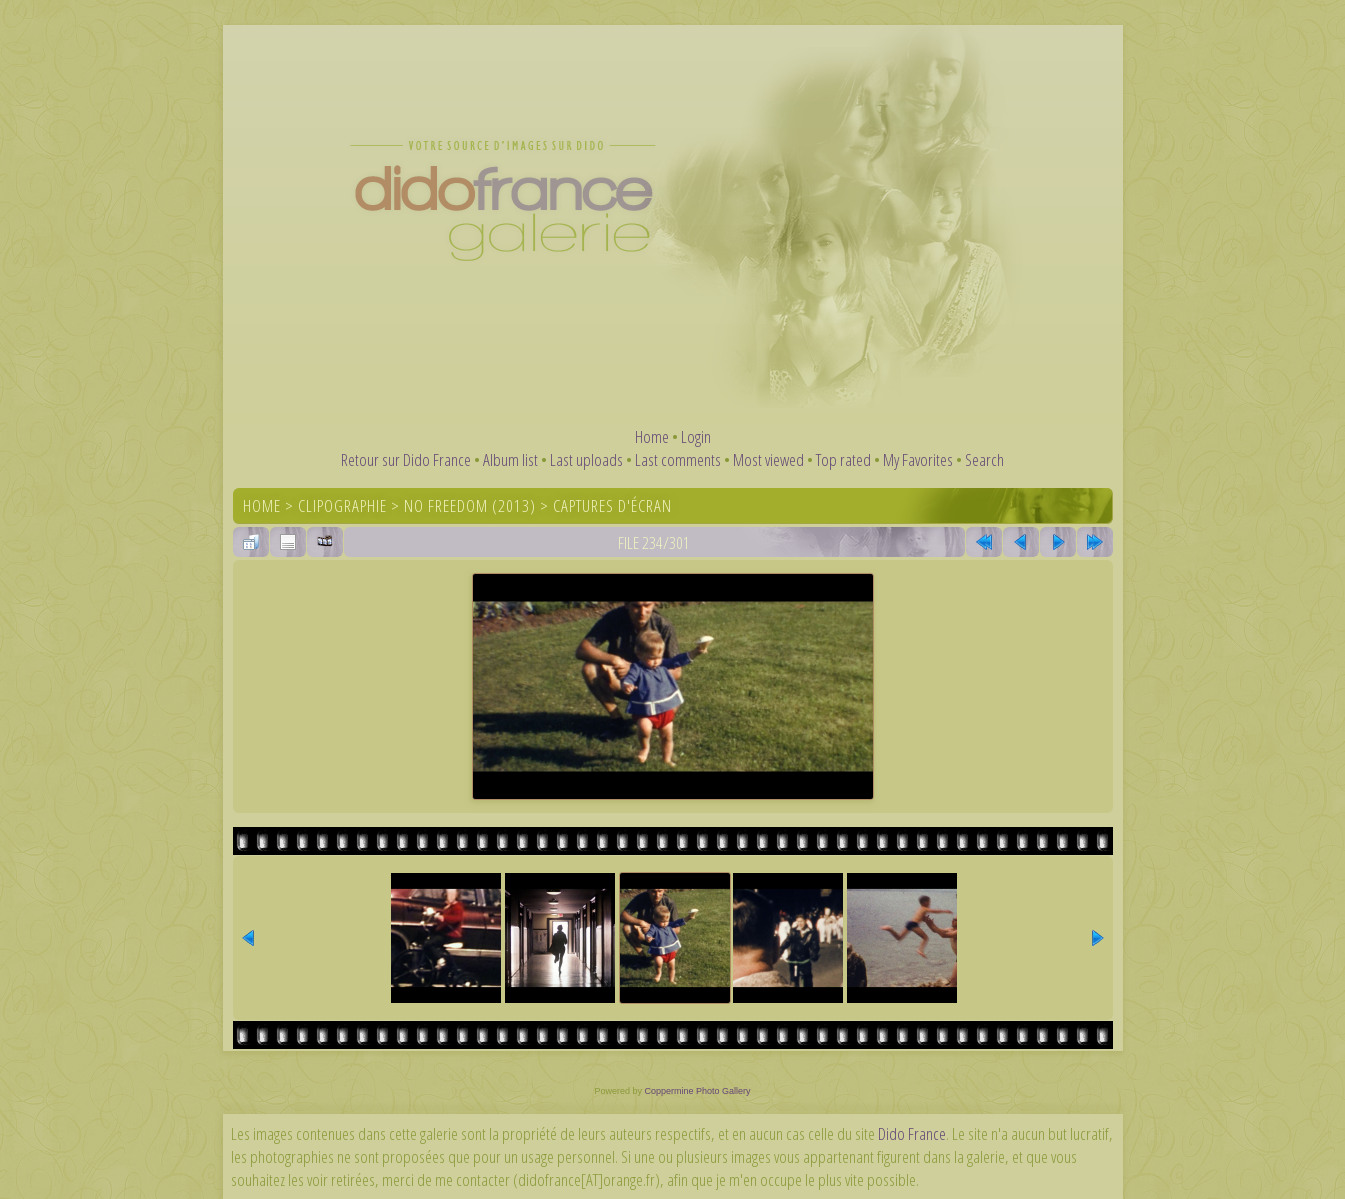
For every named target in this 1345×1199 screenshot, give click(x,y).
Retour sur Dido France (406, 459)
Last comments (678, 459)
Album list (510, 459)
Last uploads (586, 459)
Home (652, 436)
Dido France (912, 1133)
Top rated (843, 459)
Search (984, 459)
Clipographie (342, 505)
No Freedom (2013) (470, 505)
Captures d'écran (612, 505)
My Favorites (918, 459)
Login (696, 436)
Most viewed (768, 459)
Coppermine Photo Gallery (697, 1091)
